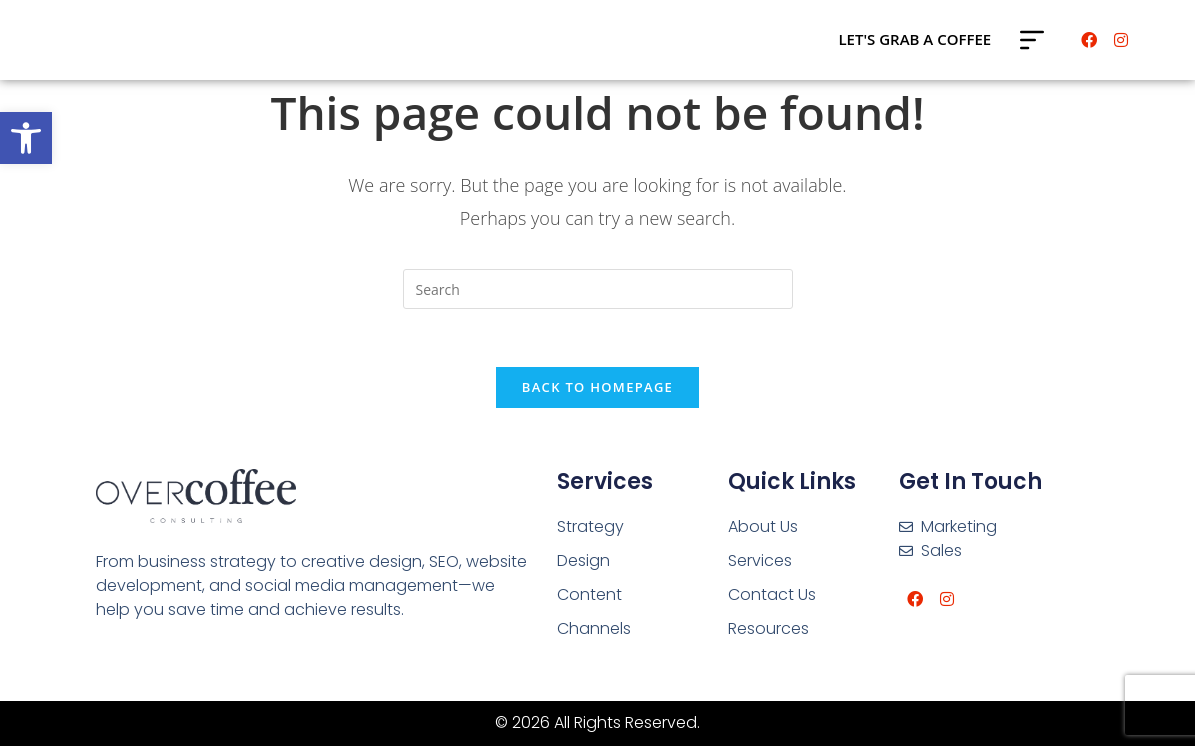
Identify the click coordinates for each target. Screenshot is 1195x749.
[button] (26, 138)
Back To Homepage (597, 390)
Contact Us (772, 597)
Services (760, 563)
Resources (768, 631)
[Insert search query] (598, 289)
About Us (763, 529)
